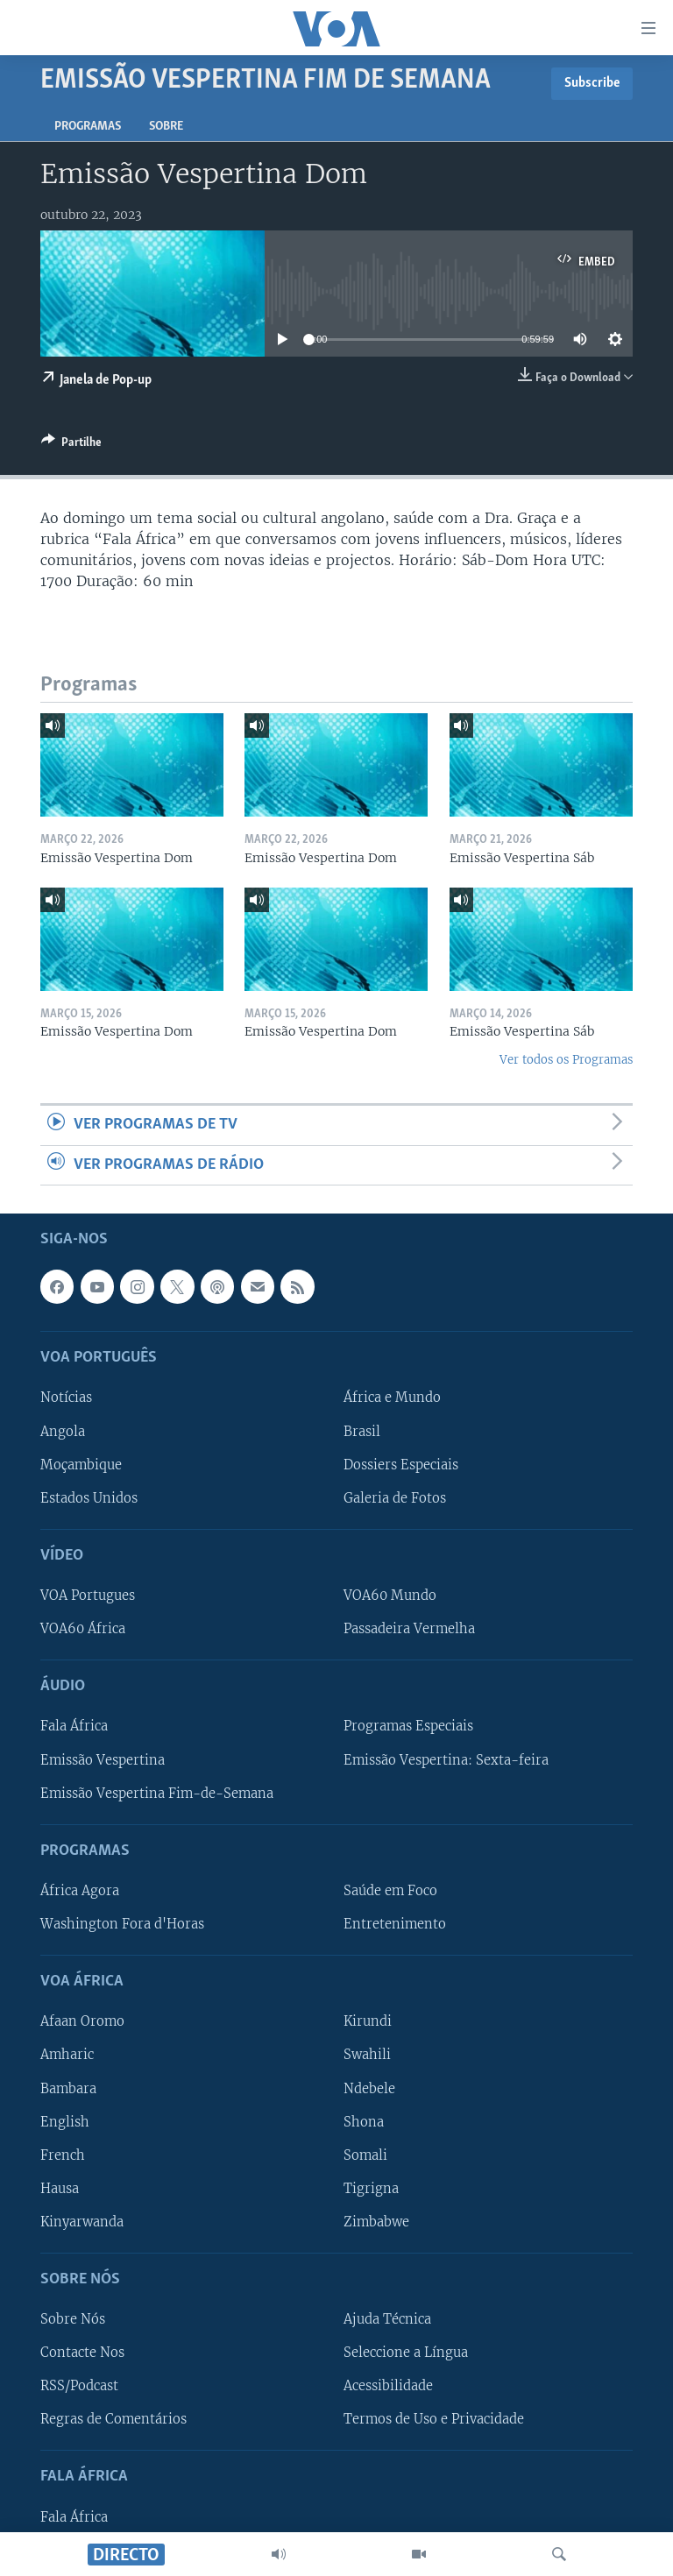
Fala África (74, 1726)
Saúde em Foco (390, 1891)
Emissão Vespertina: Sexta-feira (446, 1759)
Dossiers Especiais (401, 1464)
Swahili (367, 2055)
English (64, 2121)
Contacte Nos (82, 2352)
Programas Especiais (408, 1726)
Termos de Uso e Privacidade (434, 2419)
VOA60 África (82, 1629)
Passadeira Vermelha (409, 1629)
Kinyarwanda (82, 2222)
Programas (87, 126)
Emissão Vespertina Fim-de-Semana (156, 1793)
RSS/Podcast (79, 2386)
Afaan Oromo (82, 2021)
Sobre (166, 126)
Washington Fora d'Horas (122, 1924)
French (62, 2155)
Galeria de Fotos (395, 1498)
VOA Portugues (87, 1595)
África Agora (79, 1891)
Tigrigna (371, 2189)
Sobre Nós (72, 2319)
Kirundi (368, 2021)
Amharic (67, 2055)
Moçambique (81, 1464)
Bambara (68, 2088)
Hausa (59, 2189)
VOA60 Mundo (390, 1595)
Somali (365, 2155)
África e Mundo (392, 1397)
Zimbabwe (376, 2222)
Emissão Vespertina (102, 1759)
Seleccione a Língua (406, 2352)
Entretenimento (395, 1924)
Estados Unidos (89, 1498)
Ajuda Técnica (387, 2319)
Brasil (362, 1431)
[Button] (71, 445)
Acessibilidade (388, 2386)
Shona (364, 2121)
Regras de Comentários (113, 2419)
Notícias (66, 1397)
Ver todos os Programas (566, 1059)
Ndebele (369, 2088)
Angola (62, 1431)
